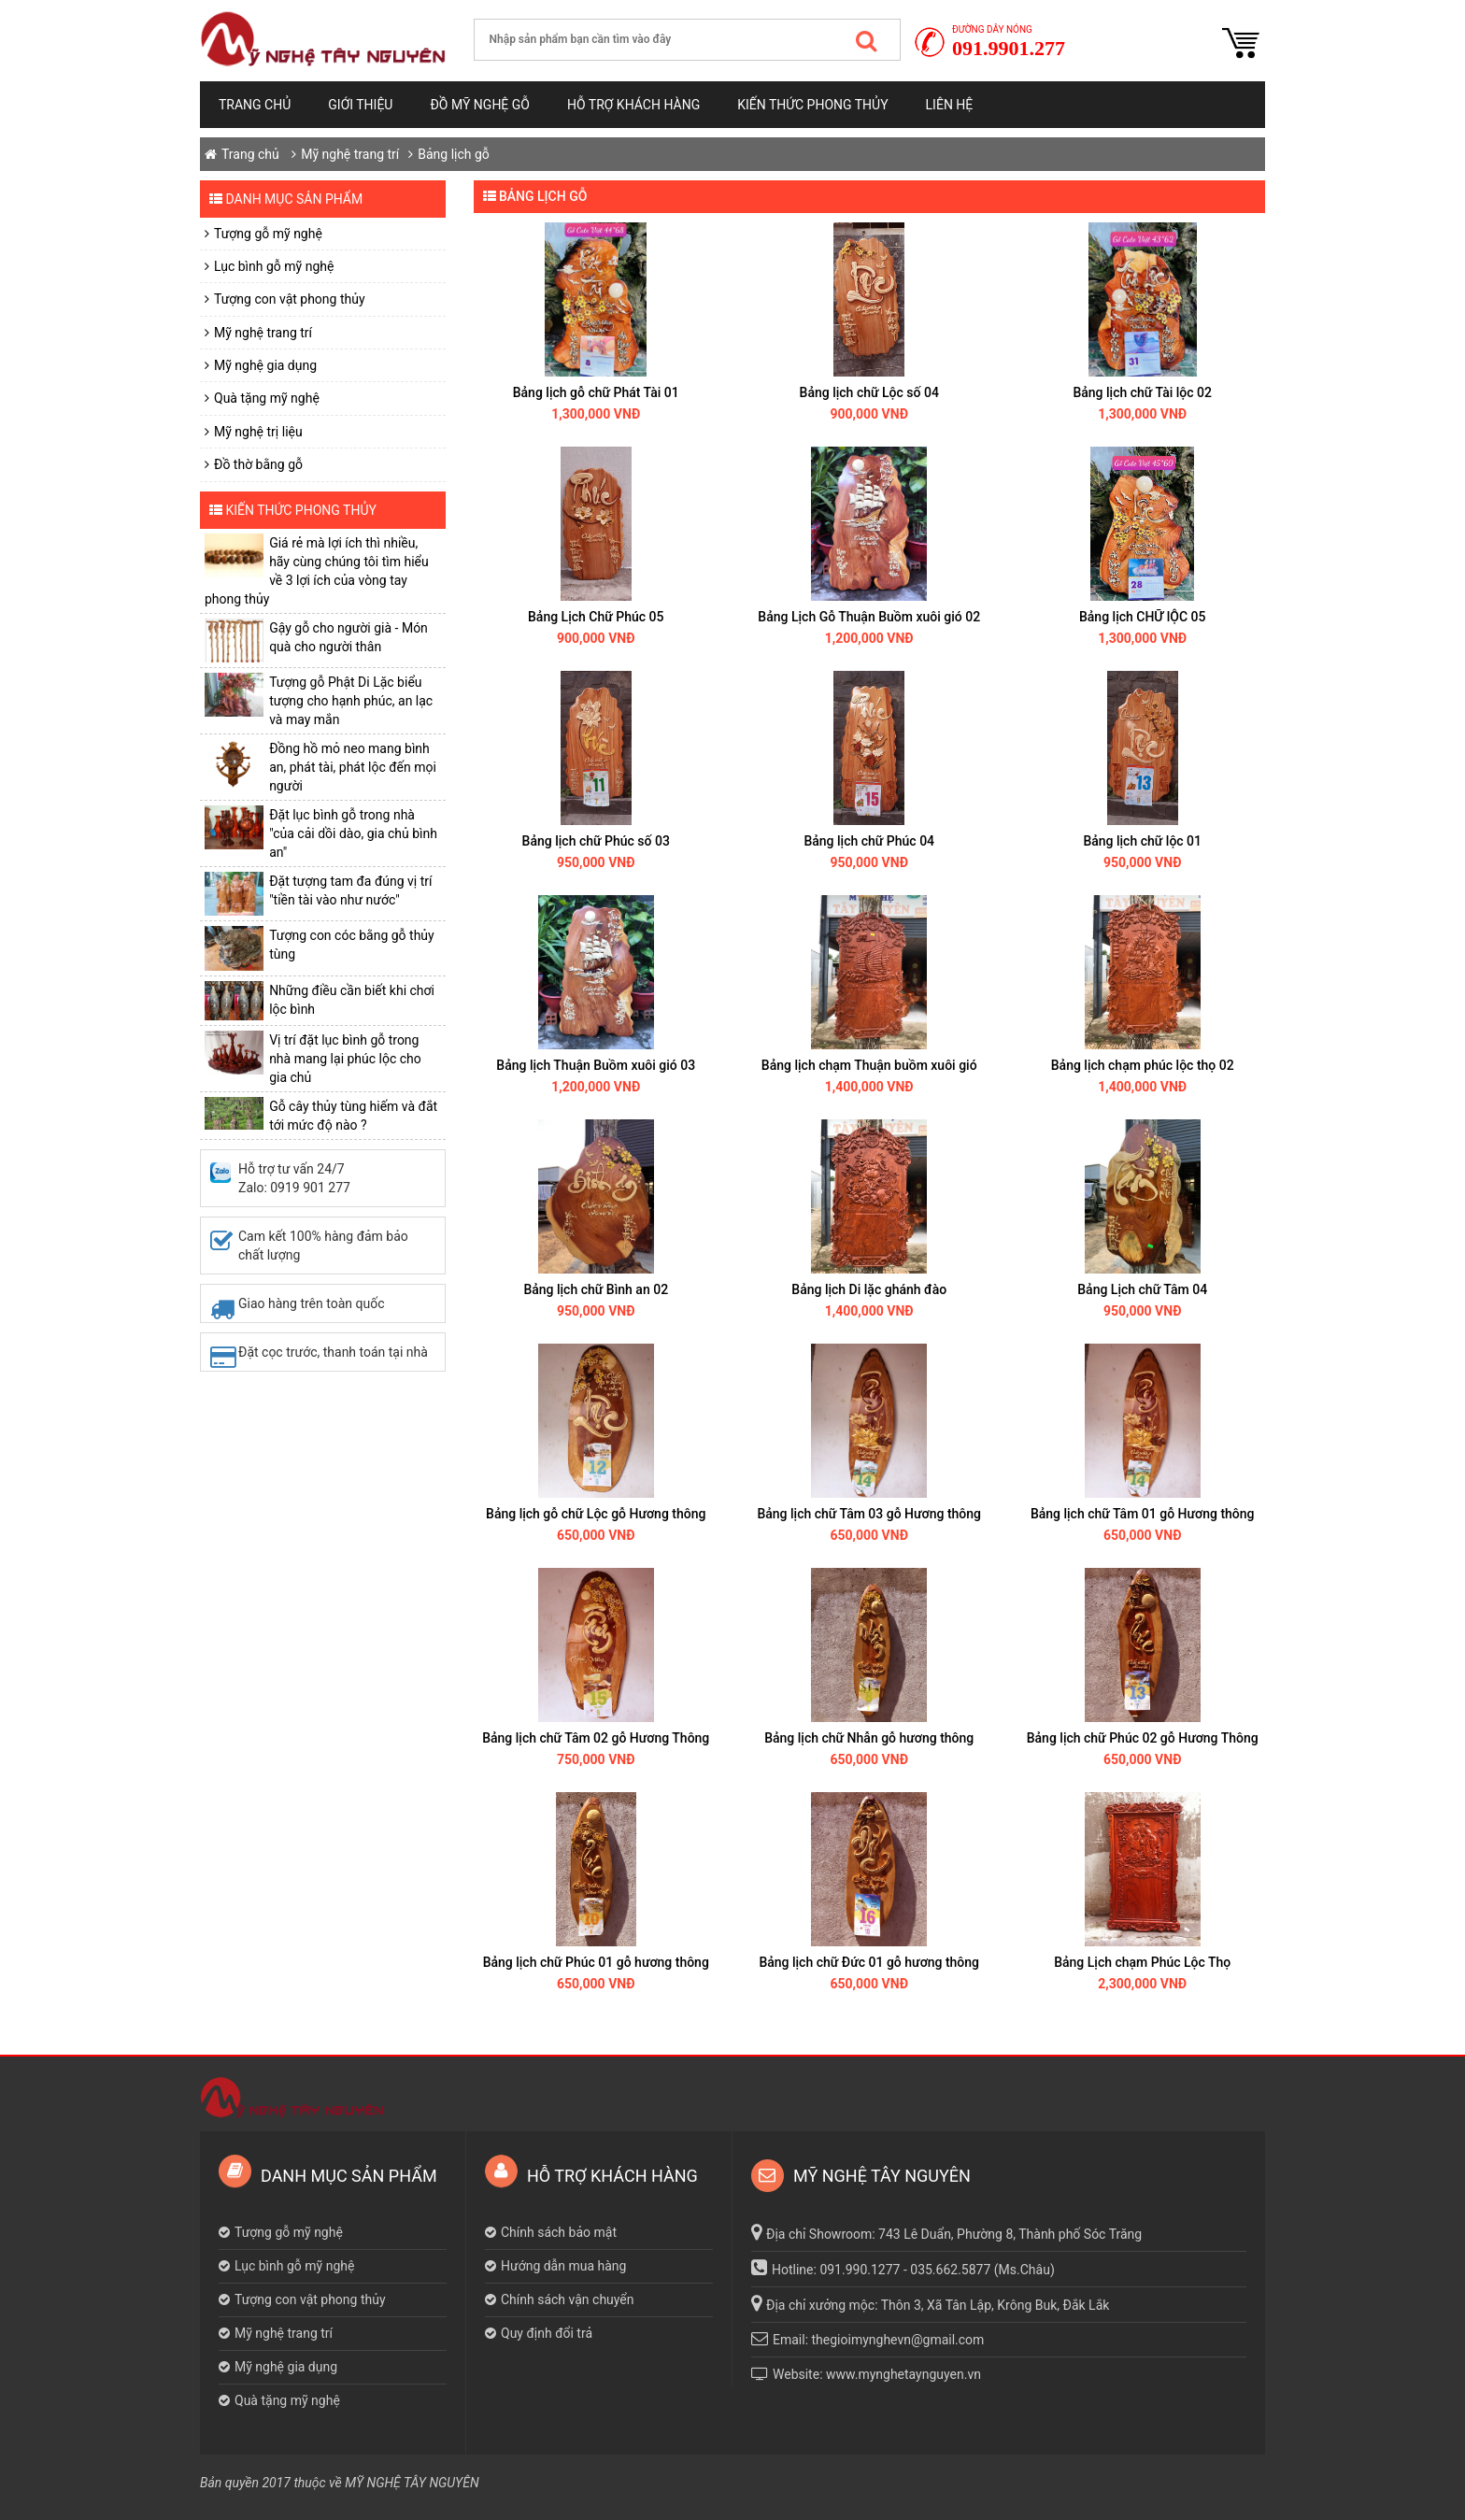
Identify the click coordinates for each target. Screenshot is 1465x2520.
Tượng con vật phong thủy (289, 299)
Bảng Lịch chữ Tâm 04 (1142, 1289)
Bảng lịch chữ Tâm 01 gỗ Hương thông (1143, 1513)
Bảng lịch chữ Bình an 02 (595, 1289)
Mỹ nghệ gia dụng (265, 365)
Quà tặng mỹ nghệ (267, 398)
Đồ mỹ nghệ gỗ (480, 104)
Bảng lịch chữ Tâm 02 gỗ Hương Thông (595, 1737)
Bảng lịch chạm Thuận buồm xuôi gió (869, 1065)
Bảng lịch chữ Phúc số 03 (596, 840)
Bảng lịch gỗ (454, 154)
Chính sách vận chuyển (567, 2299)
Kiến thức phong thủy (812, 104)
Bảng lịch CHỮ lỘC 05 (1142, 616)
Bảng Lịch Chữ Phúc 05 (595, 616)
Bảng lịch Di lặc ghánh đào (868, 1289)
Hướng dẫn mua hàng (563, 2265)
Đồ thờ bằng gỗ (258, 464)
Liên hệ (950, 104)
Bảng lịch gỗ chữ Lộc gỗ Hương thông (595, 1513)
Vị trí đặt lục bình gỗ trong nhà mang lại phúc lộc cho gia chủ (345, 1058)
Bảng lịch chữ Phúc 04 (869, 840)
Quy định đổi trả (546, 2333)
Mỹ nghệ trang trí (350, 154)
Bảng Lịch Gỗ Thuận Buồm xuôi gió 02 (869, 616)
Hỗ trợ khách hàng (633, 104)
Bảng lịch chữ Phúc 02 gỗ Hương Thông (1143, 1737)
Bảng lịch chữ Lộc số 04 (869, 392)
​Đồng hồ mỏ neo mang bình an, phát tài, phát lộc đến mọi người (352, 767)
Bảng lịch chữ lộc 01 (1142, 840)
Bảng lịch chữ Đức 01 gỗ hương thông (869, 1962)
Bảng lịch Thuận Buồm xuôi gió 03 (595, 1065)
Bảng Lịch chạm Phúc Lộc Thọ (1142, 1962)
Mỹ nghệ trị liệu (258, 431)
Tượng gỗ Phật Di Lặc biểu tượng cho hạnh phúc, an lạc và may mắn (351, 701)
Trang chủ (255, 104)
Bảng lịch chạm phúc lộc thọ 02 (1142, 1065)
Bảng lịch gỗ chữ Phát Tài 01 (596, 392)
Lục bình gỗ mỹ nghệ (274, 266)
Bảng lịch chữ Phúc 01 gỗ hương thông (596, 1962)
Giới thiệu (360, 104)
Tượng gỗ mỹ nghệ (268, 233)
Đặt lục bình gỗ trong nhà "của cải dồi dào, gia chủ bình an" (353, 833)
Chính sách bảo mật (559, 2232)
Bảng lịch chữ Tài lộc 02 (1142, 392)
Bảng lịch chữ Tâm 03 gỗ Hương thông (869, 1513)
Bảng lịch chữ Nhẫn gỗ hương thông (869, 1737)
